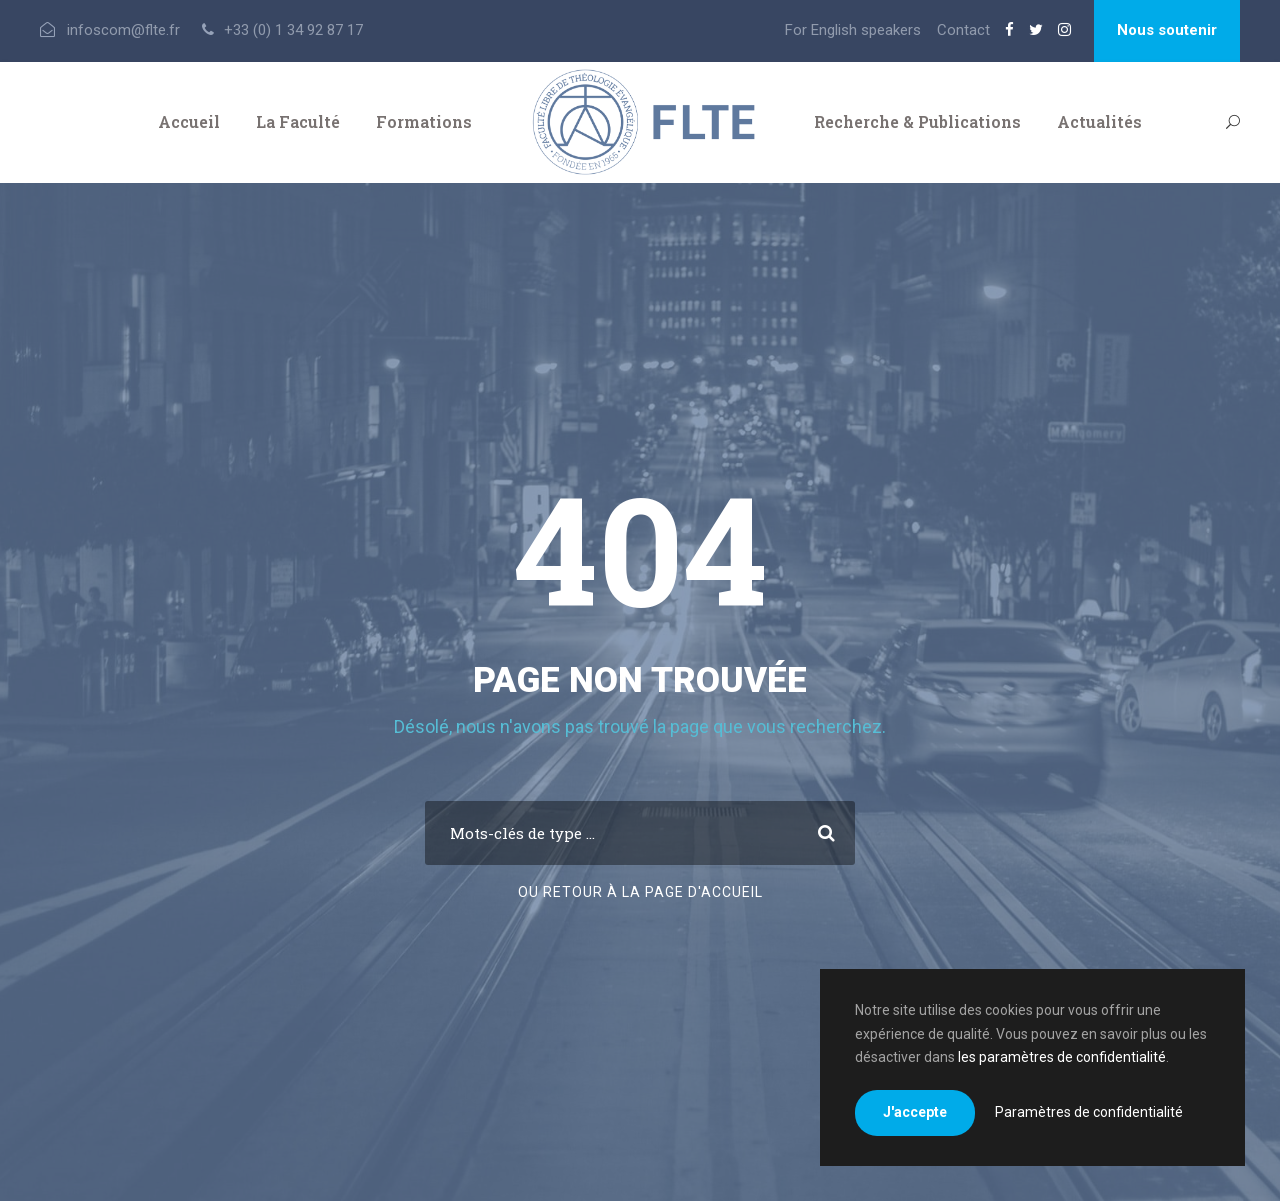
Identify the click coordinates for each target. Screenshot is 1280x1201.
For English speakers (853, 30)
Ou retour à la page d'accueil (640, 892)
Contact (963, 30)
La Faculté (298, 121)
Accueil (189, 121)
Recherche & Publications (917, 121)
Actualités (1099, 121)
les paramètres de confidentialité (1062, 1057)
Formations (424, 121)
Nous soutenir (1167, 30)
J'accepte (915, 1112)
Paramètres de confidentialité (1089, 1112)
